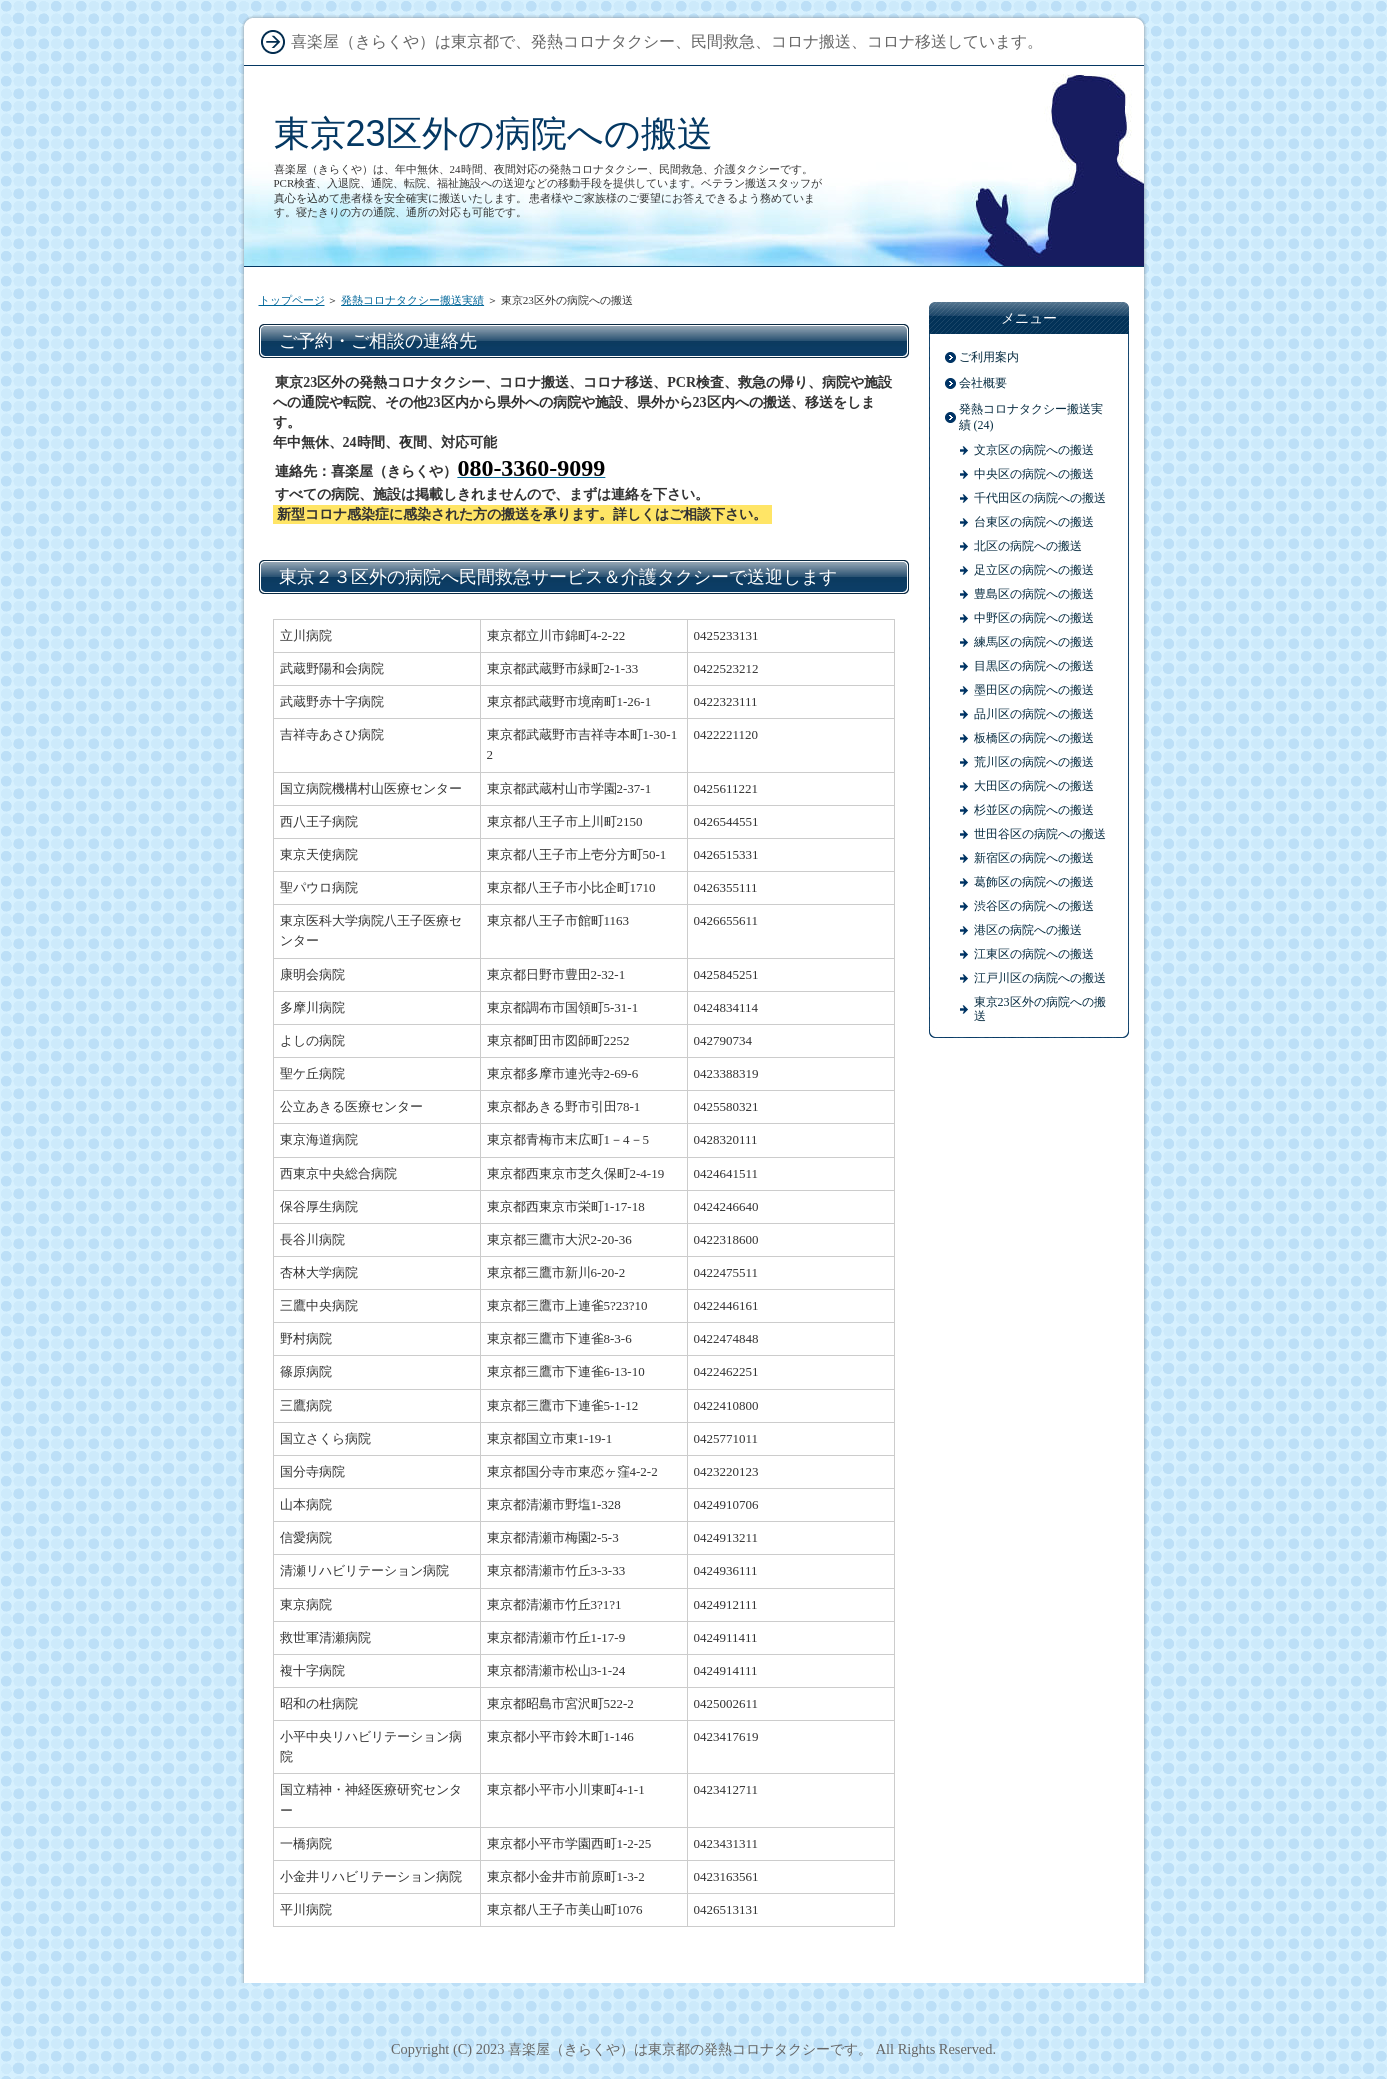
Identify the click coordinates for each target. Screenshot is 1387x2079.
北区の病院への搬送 (1028, 546)
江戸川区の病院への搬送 (1040, 978)
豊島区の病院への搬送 (1034, 594)
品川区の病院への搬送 (1034, 714)
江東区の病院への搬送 (1034, 954)
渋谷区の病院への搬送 (1034, 906)
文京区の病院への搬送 (1034, 450)
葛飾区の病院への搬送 (1034, 882)
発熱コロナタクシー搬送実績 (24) (1031, 417)
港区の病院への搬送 (1028, 930)
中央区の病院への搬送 (1034, 474)
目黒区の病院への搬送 (1034, 666)
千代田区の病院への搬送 (1040, 498)
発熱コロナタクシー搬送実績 (412, 300)
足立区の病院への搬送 (1034, 570)
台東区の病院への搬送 (1034, 522)
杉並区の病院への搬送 (1034, 810)
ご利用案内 (989, 357)
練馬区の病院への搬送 (1034, 642)
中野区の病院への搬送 (1034, 618)
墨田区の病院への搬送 (1034, 690)
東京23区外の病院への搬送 (493, 133)
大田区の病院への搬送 (1034, 786)
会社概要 (983, 383)
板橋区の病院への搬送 (1034, 738)
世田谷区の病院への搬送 (1040, 834)
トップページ (292, 300)
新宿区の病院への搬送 (1034, 858)
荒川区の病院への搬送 (1034, 762)
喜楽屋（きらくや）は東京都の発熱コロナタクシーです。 (690, 2049)
